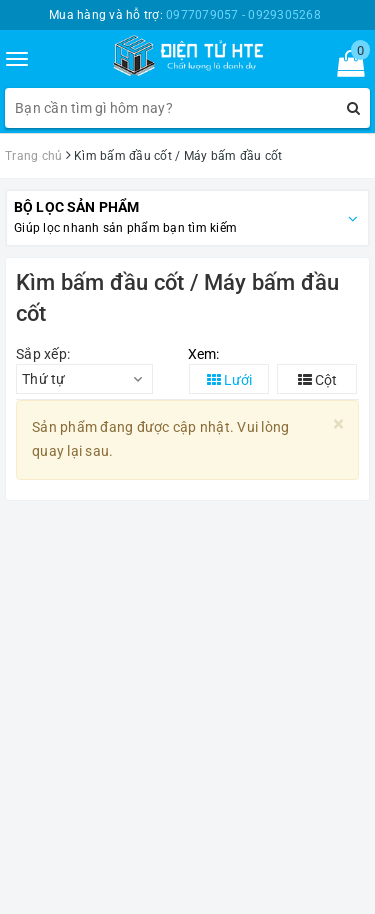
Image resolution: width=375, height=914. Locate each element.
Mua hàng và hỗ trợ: (185, 15)
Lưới (229, 380)
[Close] (338, 424)
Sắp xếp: (43, 354)
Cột (317, 380)
